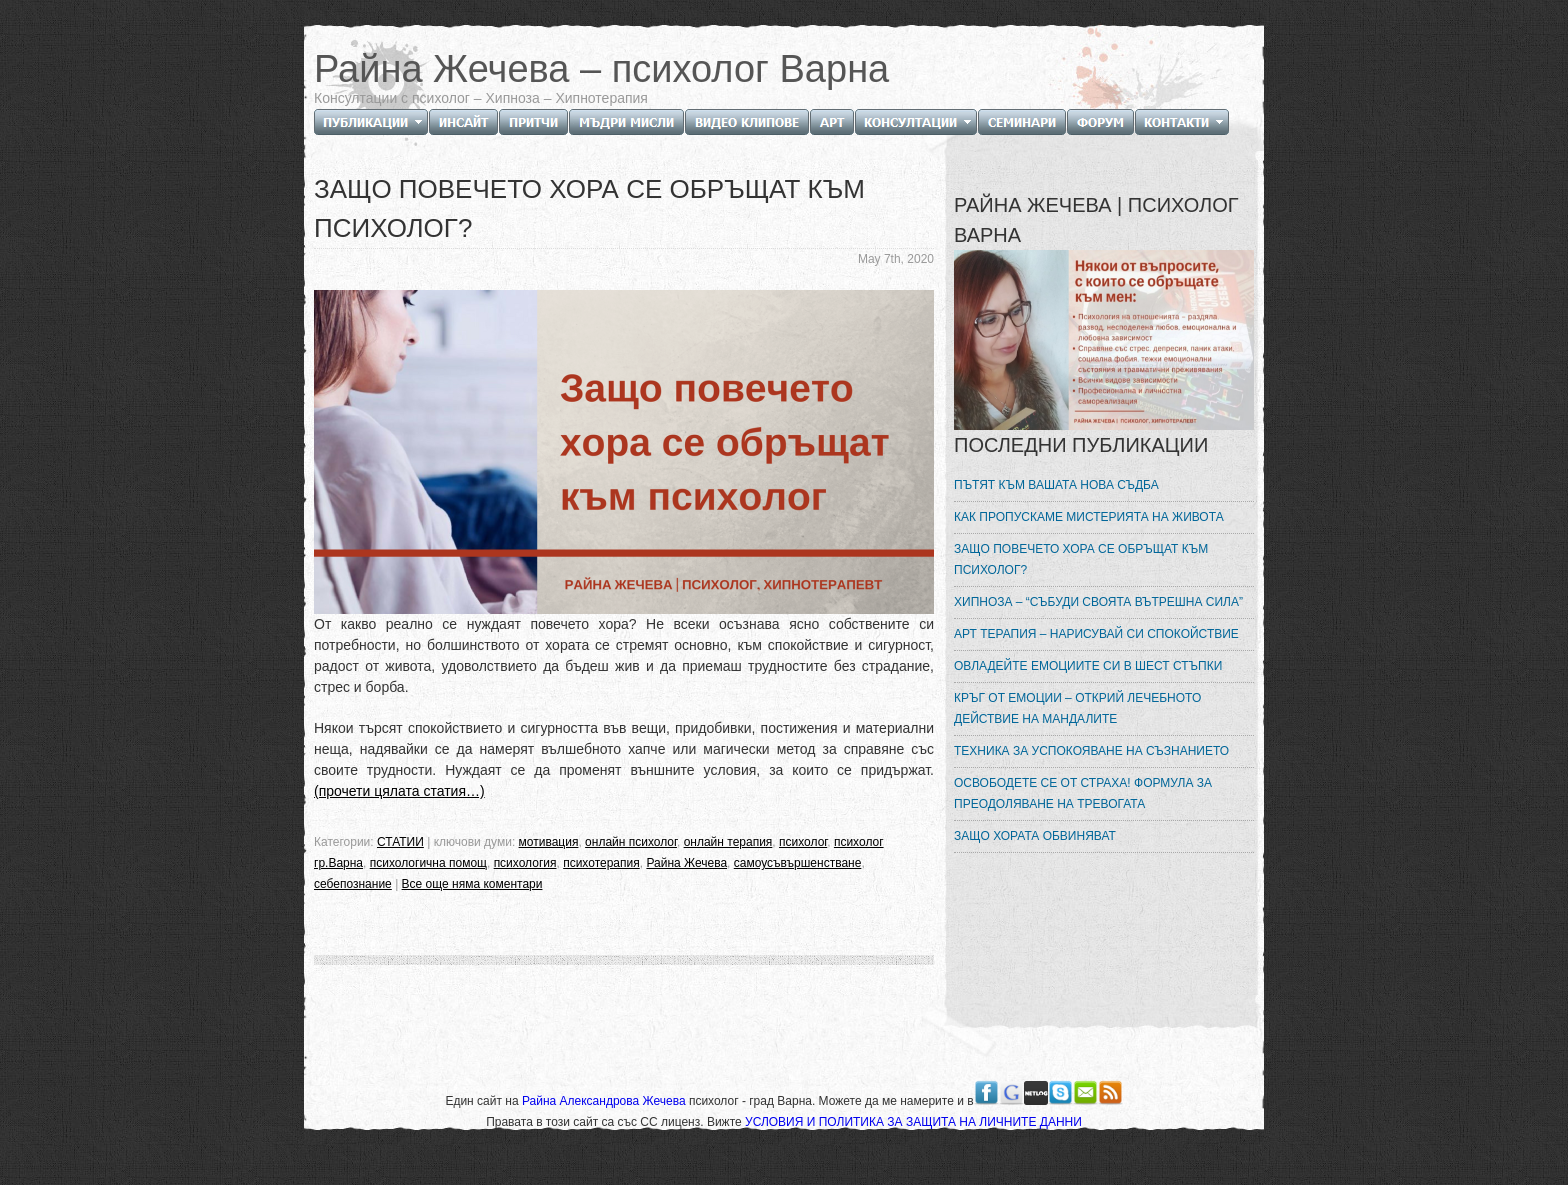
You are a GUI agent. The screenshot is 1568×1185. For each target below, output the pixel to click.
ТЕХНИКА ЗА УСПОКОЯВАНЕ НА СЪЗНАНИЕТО (1091, 751)
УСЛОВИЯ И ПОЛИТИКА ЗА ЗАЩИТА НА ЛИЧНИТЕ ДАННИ (913, 1122)
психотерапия (601, 863)
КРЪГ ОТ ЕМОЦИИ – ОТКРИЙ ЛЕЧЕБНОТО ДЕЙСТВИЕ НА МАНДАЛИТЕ (1077, 708)
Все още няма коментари (472, 884)
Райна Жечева (686, 863)
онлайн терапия (728, 842)
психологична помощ (428, 863)
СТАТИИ (400, 842)
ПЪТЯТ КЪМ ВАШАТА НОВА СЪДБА (1056, 485)
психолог (803, 842)
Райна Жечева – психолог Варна (601, 69)
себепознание (353, 884)
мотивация (549, 842)
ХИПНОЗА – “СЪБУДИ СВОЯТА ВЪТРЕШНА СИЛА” (1098, 602)
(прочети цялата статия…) (399, 791)
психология (525, 863)
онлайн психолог (631, 842)
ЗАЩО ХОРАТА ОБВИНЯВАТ (1035, 836)
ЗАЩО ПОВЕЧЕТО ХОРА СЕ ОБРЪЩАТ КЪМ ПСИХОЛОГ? (1081, 559)
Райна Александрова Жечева (605, 1101)
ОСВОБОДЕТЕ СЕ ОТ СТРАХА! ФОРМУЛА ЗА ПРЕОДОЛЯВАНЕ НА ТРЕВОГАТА (1083, 793)
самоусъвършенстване (798, 863)
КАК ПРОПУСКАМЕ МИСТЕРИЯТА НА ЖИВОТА (1089, 517)
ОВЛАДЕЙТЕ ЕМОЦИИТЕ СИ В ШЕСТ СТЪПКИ (1088, 666)
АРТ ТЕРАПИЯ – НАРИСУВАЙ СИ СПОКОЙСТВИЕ (1096, 634)
